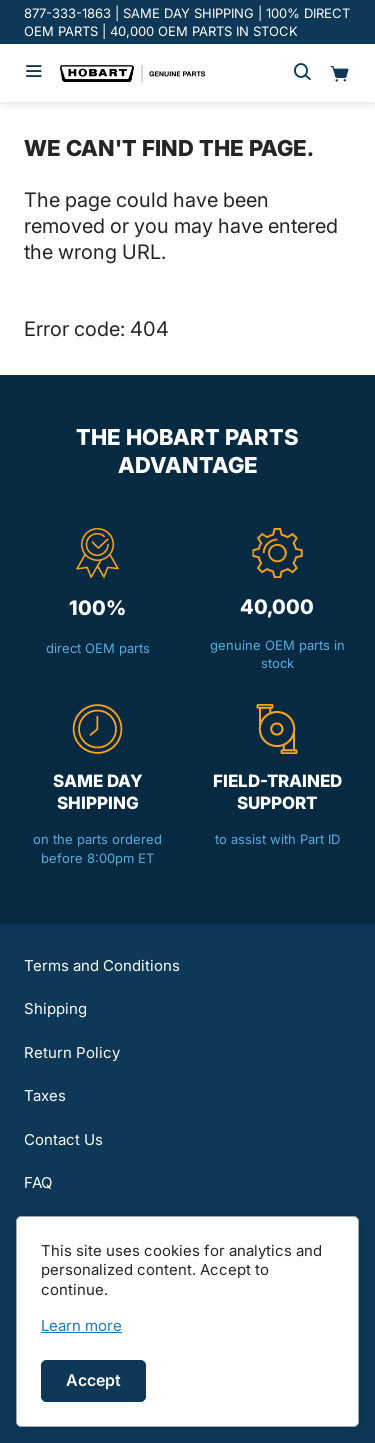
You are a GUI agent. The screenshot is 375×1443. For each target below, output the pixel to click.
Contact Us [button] (63, 1139)
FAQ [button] (38, 1182)
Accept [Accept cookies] (93, 1380)
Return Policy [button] (72, 1052)
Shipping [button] (55, 1008)
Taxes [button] (45, 1095)
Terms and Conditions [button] (102, 965)
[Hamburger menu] (34, 73)
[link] (81, 1325)
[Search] (302, 73)
